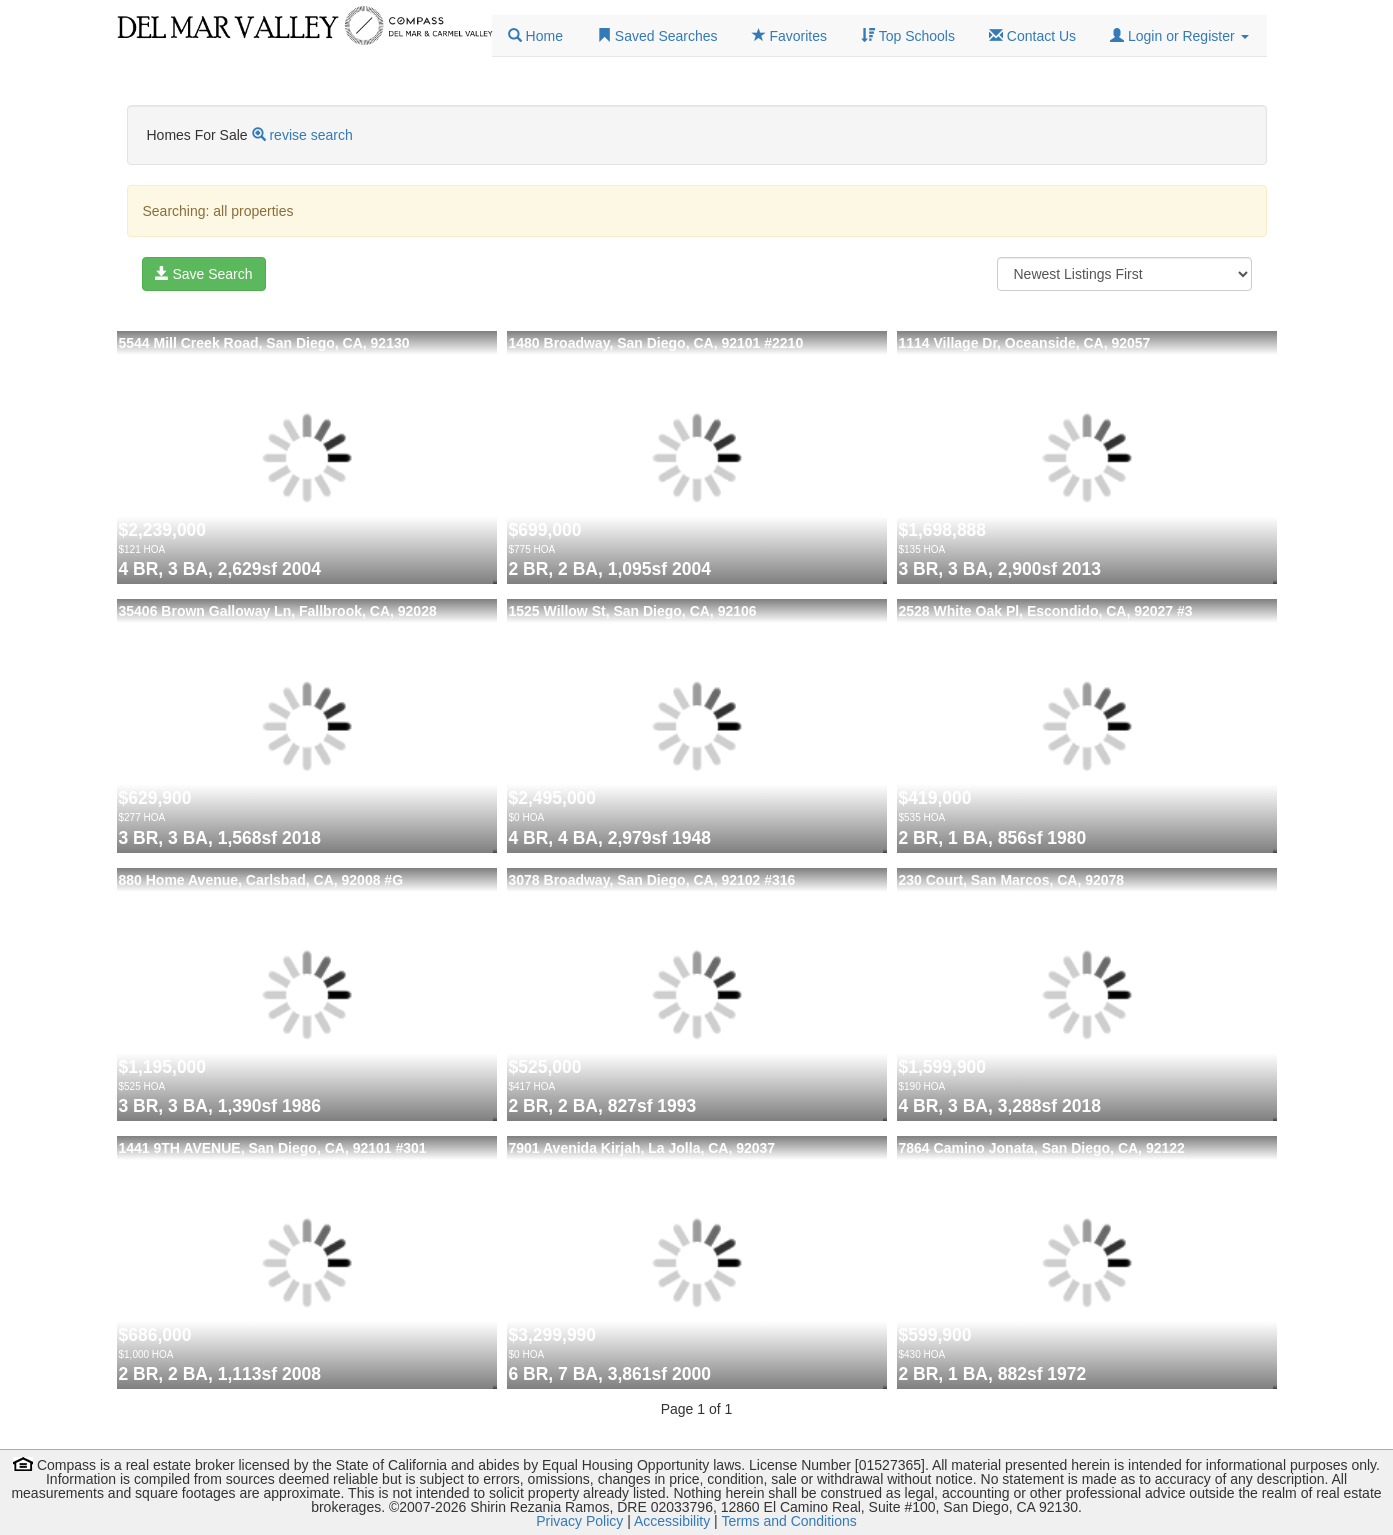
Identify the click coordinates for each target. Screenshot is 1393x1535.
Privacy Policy (579, 1521)
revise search (310, 135)
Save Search (204, 274)
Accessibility (672, 1521)
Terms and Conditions (788, 1521)
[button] (1179, 36)
